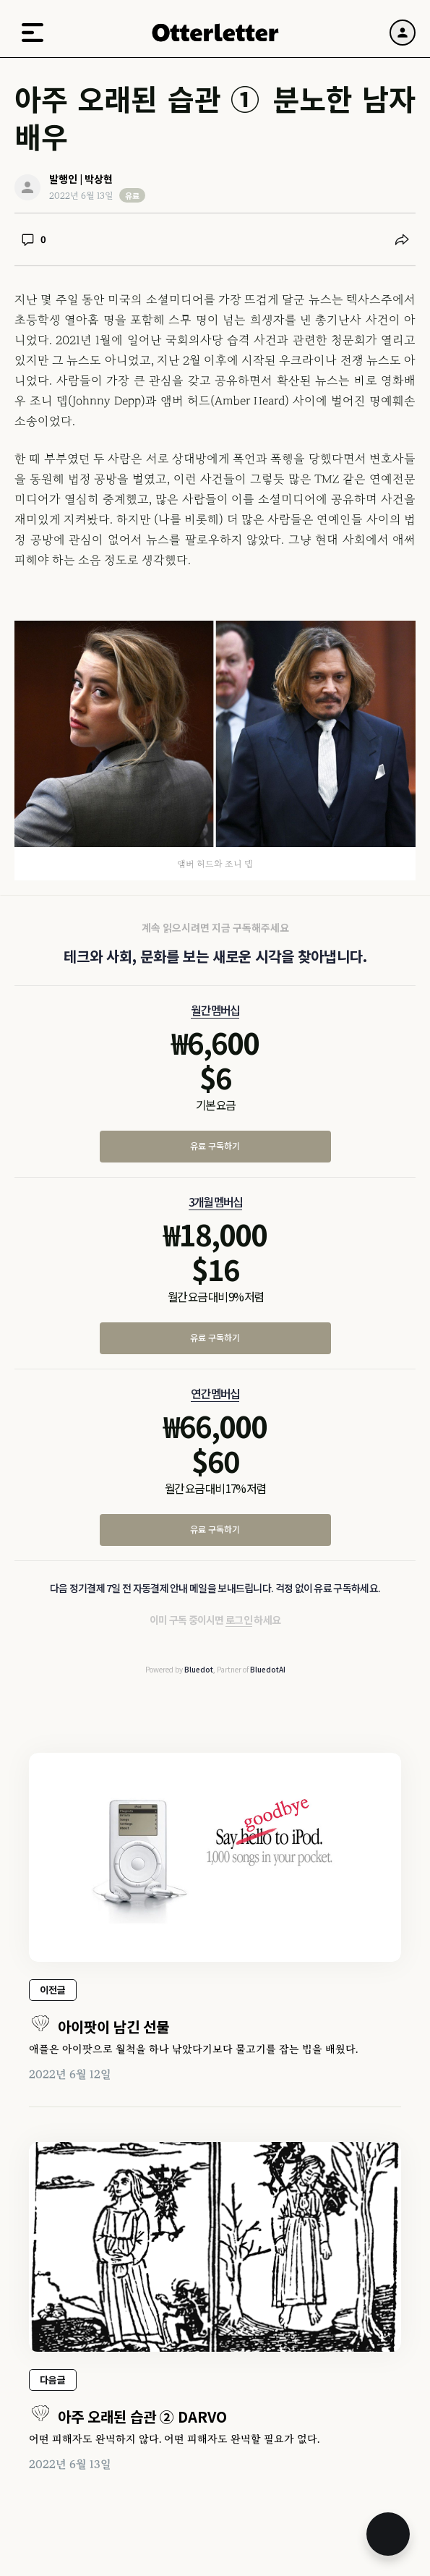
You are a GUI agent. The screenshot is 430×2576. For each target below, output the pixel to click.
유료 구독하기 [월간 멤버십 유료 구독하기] (215, 1145)
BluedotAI (267, 1669)
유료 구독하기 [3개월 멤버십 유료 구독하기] (215, 1337)
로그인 (238, 1619)
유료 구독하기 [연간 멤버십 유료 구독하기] (215, 1529)
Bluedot (198, 1669)
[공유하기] (402, 239)
